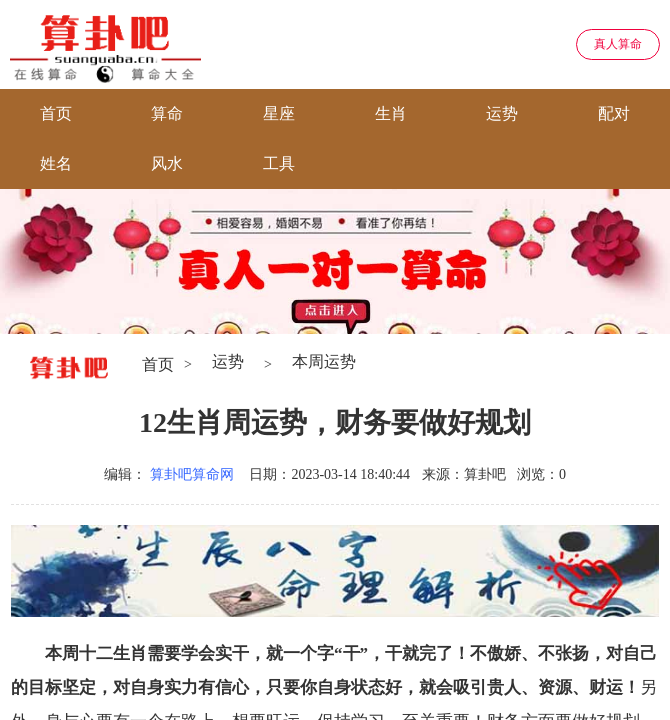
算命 (167, 113)
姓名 (56, 163)
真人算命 (618, 44)
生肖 (391, 113)
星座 (279, 113)
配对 (614, 113)
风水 (167, 163)
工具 (279, 163)
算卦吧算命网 (192, 474)
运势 (502, 113)
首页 (56, 113)
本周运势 (324, 361)
